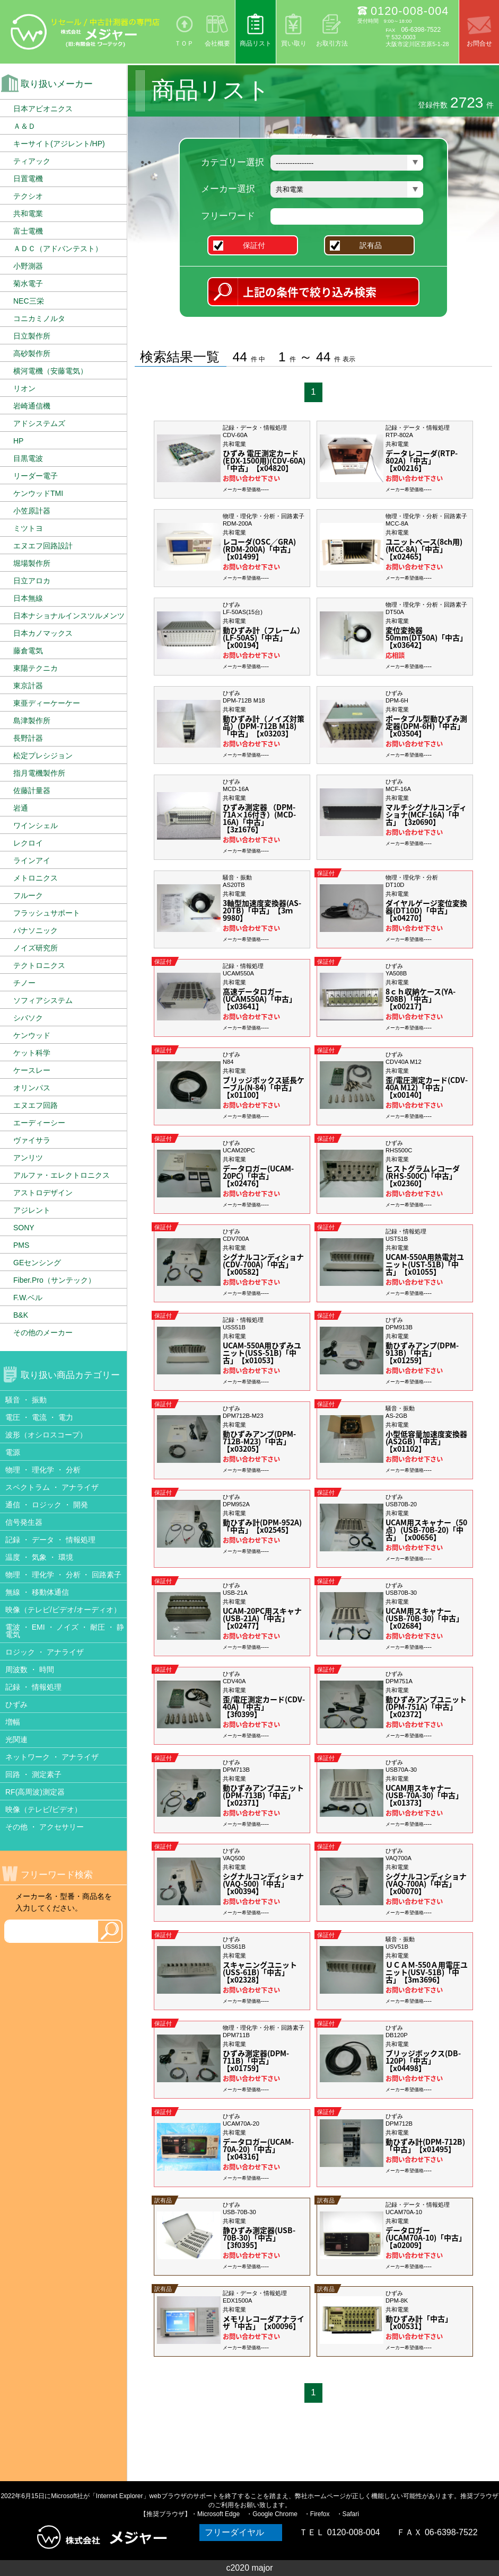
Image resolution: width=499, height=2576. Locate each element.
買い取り (294, 43)
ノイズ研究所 (35, 948)
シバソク (28, 1018)
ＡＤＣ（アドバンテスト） (57, 248)
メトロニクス (35, 878)
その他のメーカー (43, 1332)
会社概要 (217, 43)
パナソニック (35, 930)
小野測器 (28, 266)
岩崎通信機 (31, 406)
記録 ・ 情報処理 (33, 1687)
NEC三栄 (28, 301)
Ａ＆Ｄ (24, 126)
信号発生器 (23, 1522)
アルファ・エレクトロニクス (61, 1175)
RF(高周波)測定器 (35, 1792)
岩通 (20, 808)
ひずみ (16, 1704)
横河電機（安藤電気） (50, 371)
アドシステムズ (39, 423)
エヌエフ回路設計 (43, 545)
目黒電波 (28, 458)
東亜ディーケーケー (46, 703)
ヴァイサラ (31, 1140)
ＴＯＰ (184, 43)
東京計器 (28, 685)
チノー (24, 983)
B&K (20, 1315)
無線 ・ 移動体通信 (37, 1592)
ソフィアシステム (43, 1000)
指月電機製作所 (39, 773)
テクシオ (28, 196)
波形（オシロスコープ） (46, 1435)
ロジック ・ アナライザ (44, 1652)
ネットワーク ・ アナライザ (52, 1757)
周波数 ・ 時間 (29, 1669)
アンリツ (28, 1157)
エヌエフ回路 (35, 1105)
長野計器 (28, 738)
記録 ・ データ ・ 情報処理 (50, 1539)
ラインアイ (31, 860)
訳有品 (375, 245)
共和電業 (28, 213)
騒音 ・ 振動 (26, 1400)
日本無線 (28, 598)
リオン (24, 388)
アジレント (31, 1210)
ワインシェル (35, 825)
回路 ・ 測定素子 (33, 1774)
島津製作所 (31, 720)
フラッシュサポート (46, 913)
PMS (21, 1245)
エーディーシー (39, 1122)
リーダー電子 (35, 476)
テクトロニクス (39, 965)
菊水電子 (28, 283)
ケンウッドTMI (38, 493)
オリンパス (31, 1087)
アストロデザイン (43, 1192)
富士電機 (28, 231)
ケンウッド (31, 1035)
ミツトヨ (28, 528)
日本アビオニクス (43, 108)
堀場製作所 (31, 563)
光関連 (16, 1739)
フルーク (28, 895)
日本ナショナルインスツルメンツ (69, 615)
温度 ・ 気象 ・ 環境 (39, 1557)
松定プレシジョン (43, 755)
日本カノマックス (43, 633)
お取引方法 (332, 43)
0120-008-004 (410, 10)
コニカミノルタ (39, 318)
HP (18, 441)
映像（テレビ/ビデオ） (43, 1809)
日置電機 (28, 178)
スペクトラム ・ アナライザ (52, 1487)
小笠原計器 (31, 511)
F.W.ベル (27, 1297)
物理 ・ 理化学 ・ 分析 (43, 1469)
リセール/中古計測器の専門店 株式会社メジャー (85, 31)
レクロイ (28, 843)
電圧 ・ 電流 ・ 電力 (39, 1417)
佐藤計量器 (31, 790)
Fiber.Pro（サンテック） (54, 1280)
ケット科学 (31, 1053)
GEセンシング (37, 1262)
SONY (23, 1227)
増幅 (12, 1722)
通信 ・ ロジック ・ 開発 (46, 1504)
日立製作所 (31, 336)
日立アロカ (31, 580)
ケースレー (31, 1070)
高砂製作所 (31, 353)
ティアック (31, 161)
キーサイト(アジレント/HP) (59, 143)
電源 (12, 1452)
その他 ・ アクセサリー (44, 1827)
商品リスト (256, 43)
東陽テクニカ (35, 668)
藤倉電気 (28, 650)
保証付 (259, 245)
